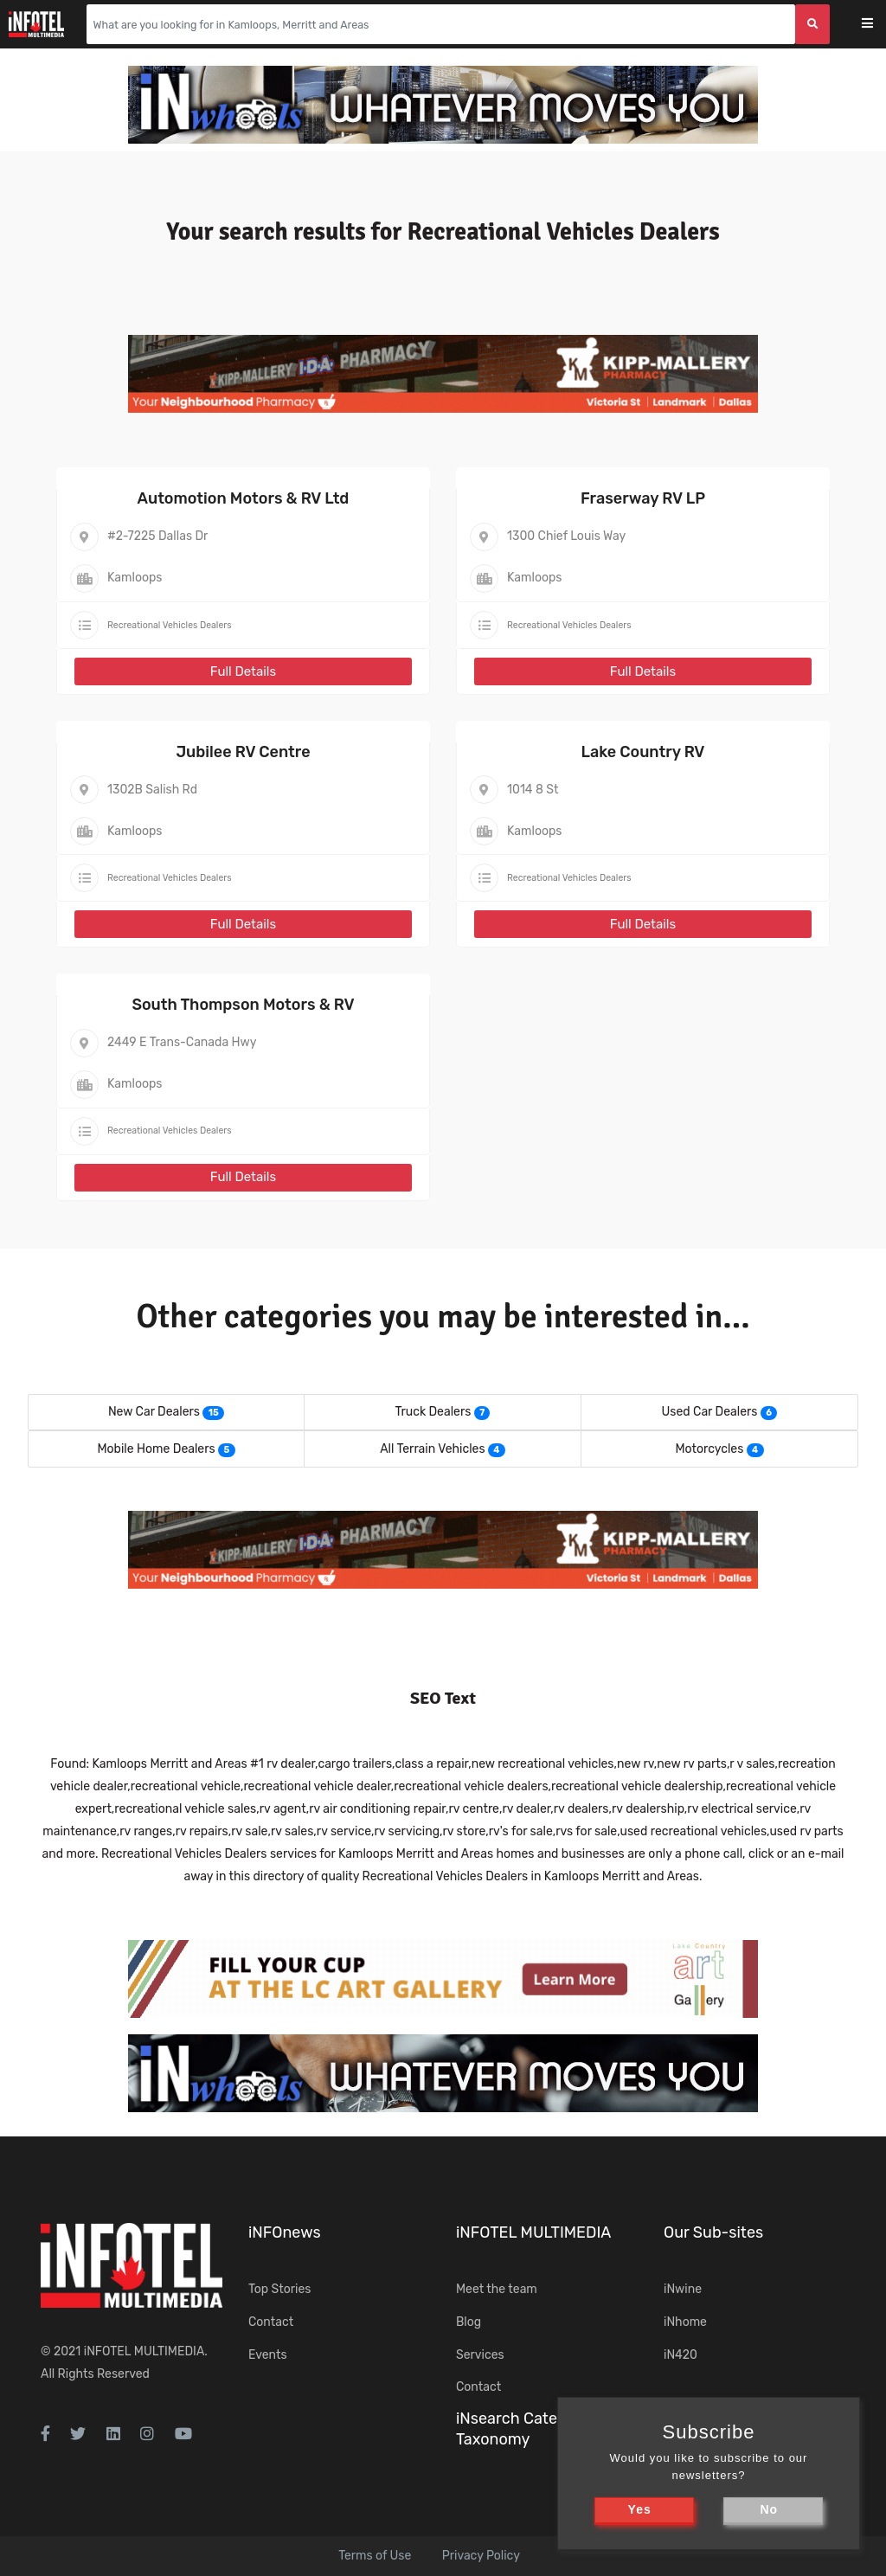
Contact (270, 2322)
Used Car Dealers (710, 1411)
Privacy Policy (481, 2555)
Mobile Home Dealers (156, 1449)
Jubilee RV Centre (243, 751)
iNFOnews (284, 2232)
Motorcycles (709, 1449)
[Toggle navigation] (878, 25)
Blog (468, 2322)
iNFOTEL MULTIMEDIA (144, 2351)
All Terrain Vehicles (432, 1449)
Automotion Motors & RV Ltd (244, 498)
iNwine (683, 2289)
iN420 (680, 2355)
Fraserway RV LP (643, 498)
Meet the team (496, 2289)
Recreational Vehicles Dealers (169, 625)
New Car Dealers (154, 1411)
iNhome (685, 2322)
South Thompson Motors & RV (243, 1004)
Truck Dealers (433, 1411)
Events (267, 2355)
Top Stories (279, 2289)
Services (480, 2355)
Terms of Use (374, 2555)
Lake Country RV (642, 751)
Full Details (243, 671)
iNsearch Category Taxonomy (522, 2428)
